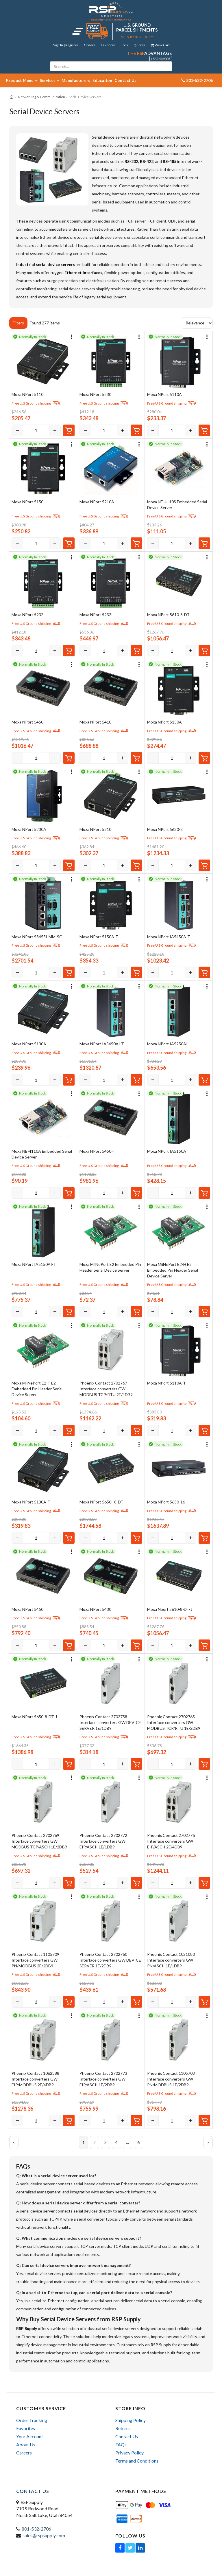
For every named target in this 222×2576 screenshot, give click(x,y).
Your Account (29, 2436)
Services (49, 80)
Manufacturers (76, 80)
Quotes (139, 45)
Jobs (124, 45)
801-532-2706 (36, 2528)
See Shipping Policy (137, 37)
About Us (25, 2444)
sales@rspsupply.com (44, 2535)
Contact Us (125, 80)
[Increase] (55, 430)
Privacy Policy (129, 2452)
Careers (24, 2452)
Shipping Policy (130, 2420)
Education (102, 80)
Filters (18, 322)
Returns (123, 2428)
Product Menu (21, 80)
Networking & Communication (41, 97)
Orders (89, 45)
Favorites (108, 45)
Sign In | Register (65, 45)
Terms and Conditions (136, 2460)
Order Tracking (31, 2420)
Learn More (161, 58)
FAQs (121, 2444)
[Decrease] (17, 430)
